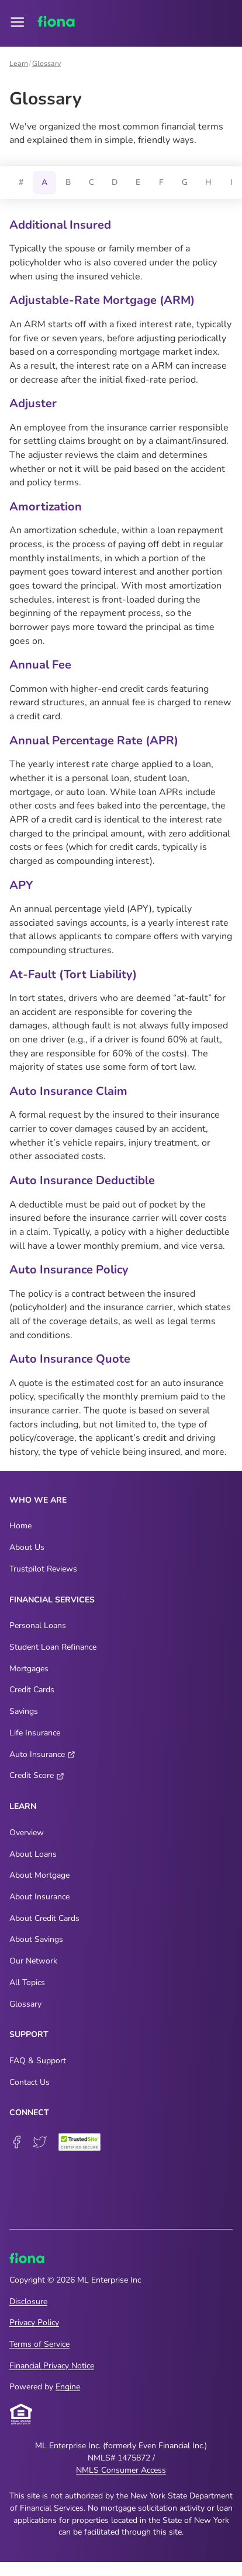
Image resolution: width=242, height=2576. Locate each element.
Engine (68, 2386)
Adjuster (33, 403)
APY (21, 885)
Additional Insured (60, 225)
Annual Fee (40, 665)
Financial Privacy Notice (51, 2365)
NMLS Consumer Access (121, 2470)
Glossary (46, 63)
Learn (18, 63)
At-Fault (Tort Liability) (73, 974)
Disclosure (28, 2301)
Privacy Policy (34, 2322)
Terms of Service (39, 2344)
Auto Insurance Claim (68, 1091)
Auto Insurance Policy (69, 1270)
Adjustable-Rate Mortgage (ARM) (102, 300)
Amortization (45, 506)
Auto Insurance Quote (69, 1359)
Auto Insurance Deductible (82, 1180)
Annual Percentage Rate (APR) (93, 740)
